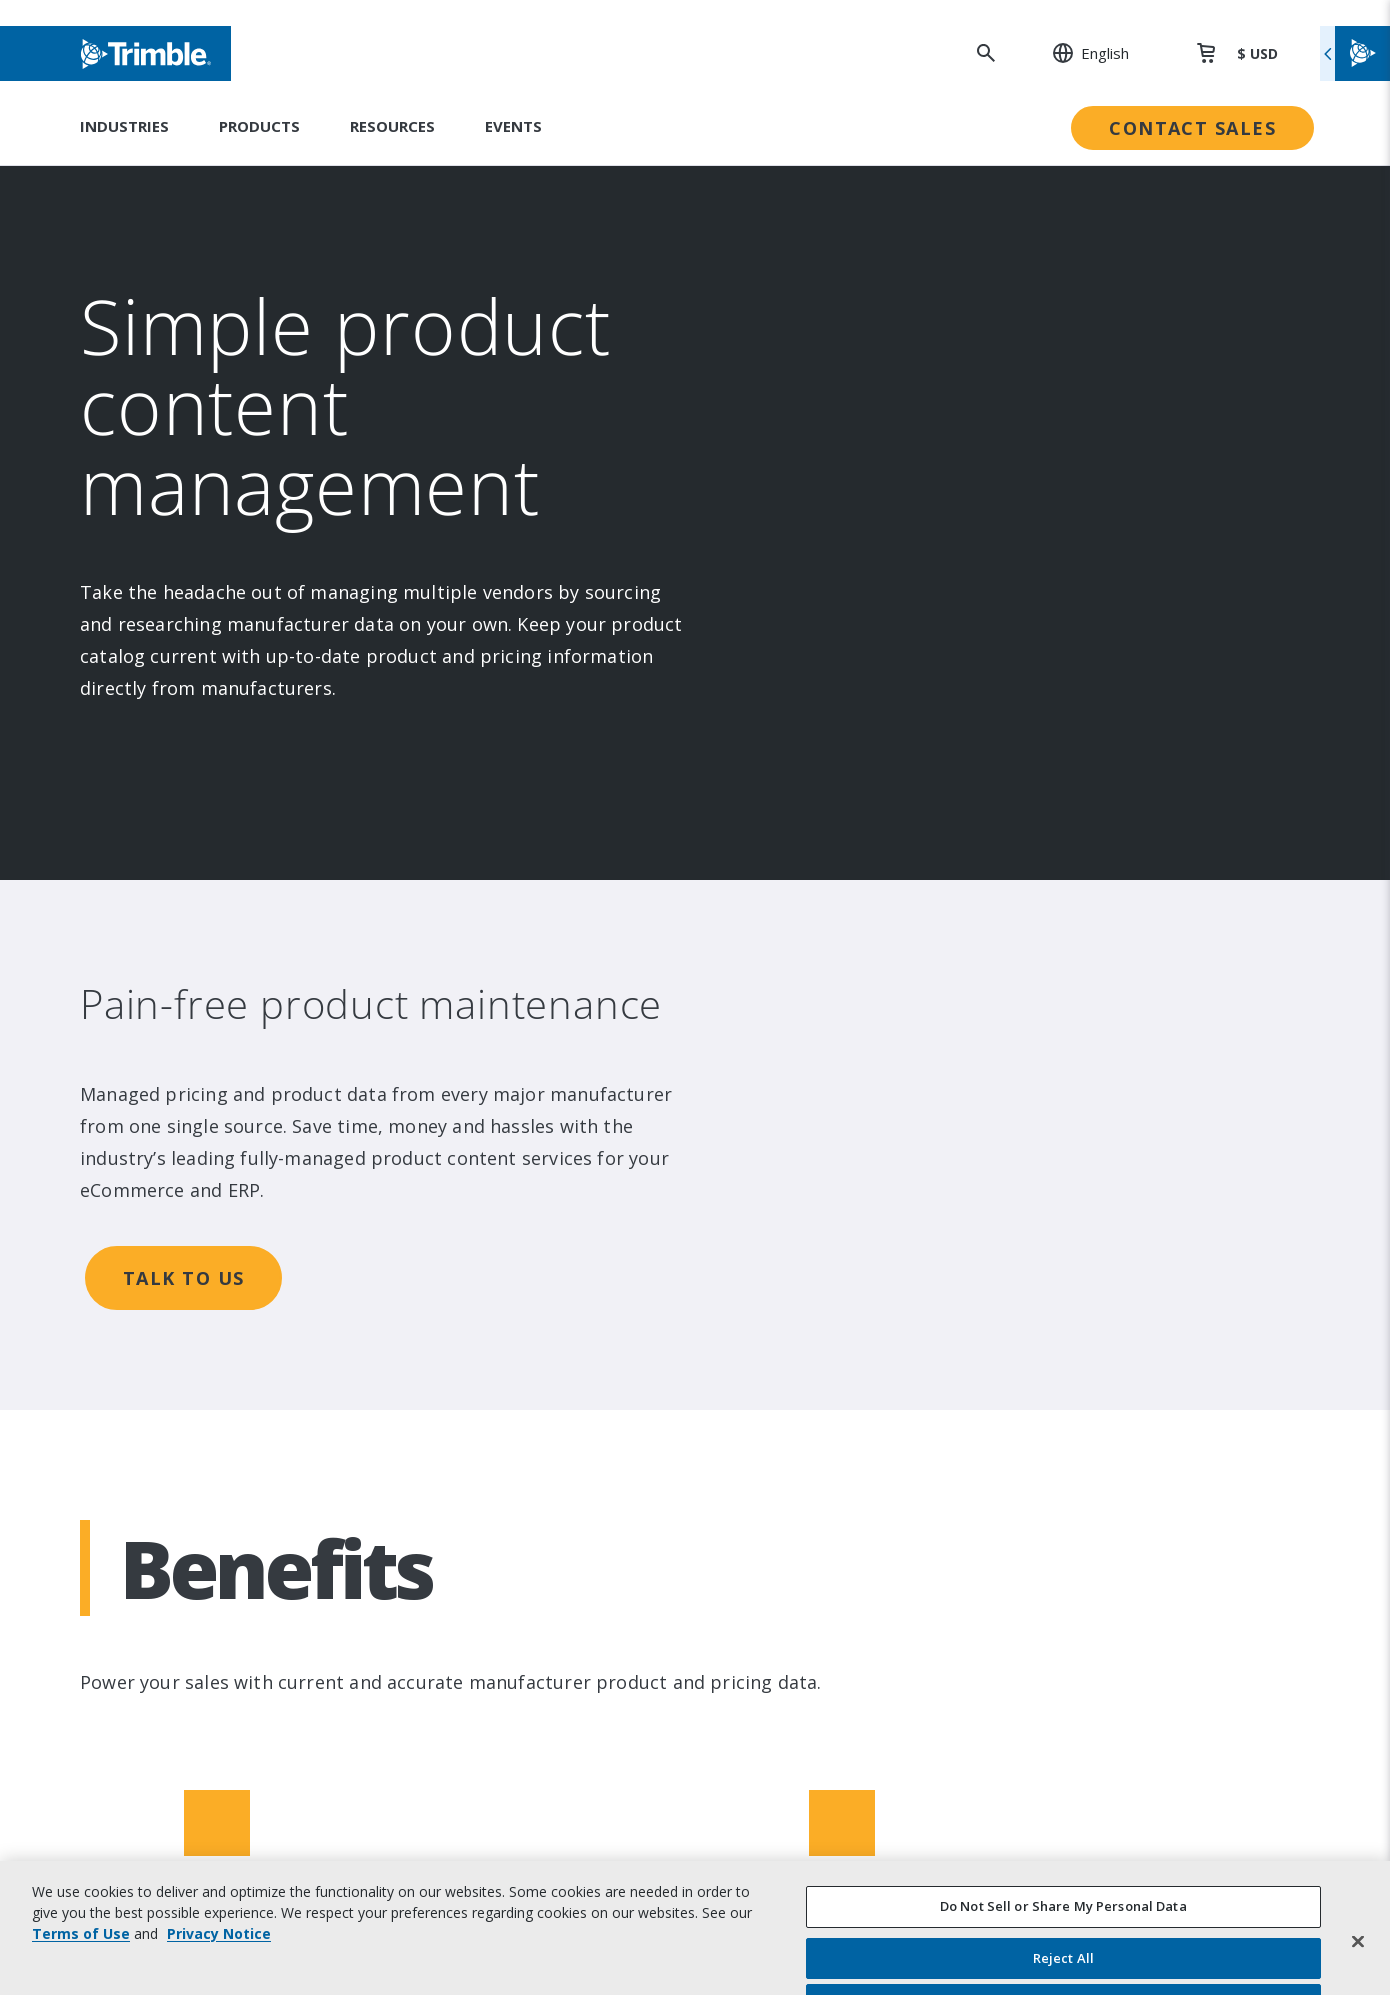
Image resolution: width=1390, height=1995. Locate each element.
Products (259, 126)
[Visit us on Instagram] (188, 1655)
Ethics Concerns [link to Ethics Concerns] (782, 1450)
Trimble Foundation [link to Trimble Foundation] (794, 1327)
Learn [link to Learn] (1040, 1409)
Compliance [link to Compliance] (765, 1409)
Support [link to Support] (1048, 1204)
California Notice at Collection (1131, 1897)
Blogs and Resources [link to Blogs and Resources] (1096, 1491)
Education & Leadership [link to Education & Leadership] (810, 1286)
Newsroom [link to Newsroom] (174, 1327)
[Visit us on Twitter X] (302, 1655)
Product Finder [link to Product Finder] (483, 1409)
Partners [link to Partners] (166, 1368)
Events (513, 126)
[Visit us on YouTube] (264, 1655)
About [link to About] (156, 1204)
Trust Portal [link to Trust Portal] (769, 1491)
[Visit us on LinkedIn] (150, 1655)
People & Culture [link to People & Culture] (786, 1245)
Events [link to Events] (160, 1286)
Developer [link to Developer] (1058, 1450)
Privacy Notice (1071, 1863)
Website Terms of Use (1101, 1795)
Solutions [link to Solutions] (462, 1245)
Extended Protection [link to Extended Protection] (1095, 1327)
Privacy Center (1072, 1829)
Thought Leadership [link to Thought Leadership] (1092, 1368)
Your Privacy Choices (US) (1110, 1931)
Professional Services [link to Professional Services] (1097, 1286)
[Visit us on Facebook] (226, 1655)
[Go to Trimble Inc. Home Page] (233, 1791)
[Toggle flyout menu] (1355, 53)
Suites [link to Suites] (452, 1286)
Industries (124, 126)
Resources (392, 126)
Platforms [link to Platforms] (465, 1327)
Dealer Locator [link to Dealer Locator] (1073, 1245)
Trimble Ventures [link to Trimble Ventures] (787, 1368)
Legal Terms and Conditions (1122, 1761)
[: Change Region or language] (1080, 53)
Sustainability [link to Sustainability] (771, 1204)
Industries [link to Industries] (466, 1204)
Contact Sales (1192, 128)
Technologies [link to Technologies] (478, 1368)
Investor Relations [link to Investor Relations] (201, 1245)
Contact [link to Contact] (162, 1450)
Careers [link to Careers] (163, 1409)
